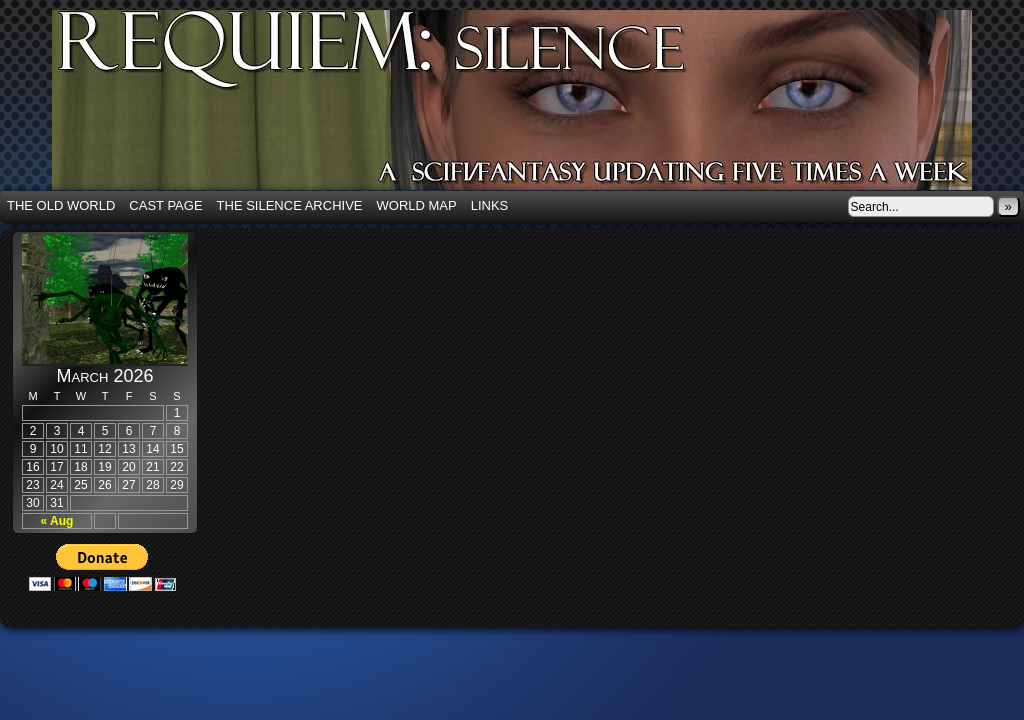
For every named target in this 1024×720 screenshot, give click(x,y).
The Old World (61, 205)
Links (490, 205)
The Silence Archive (290, 205)
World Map (417, 205)
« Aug (57, 521)
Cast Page (165, 205)
